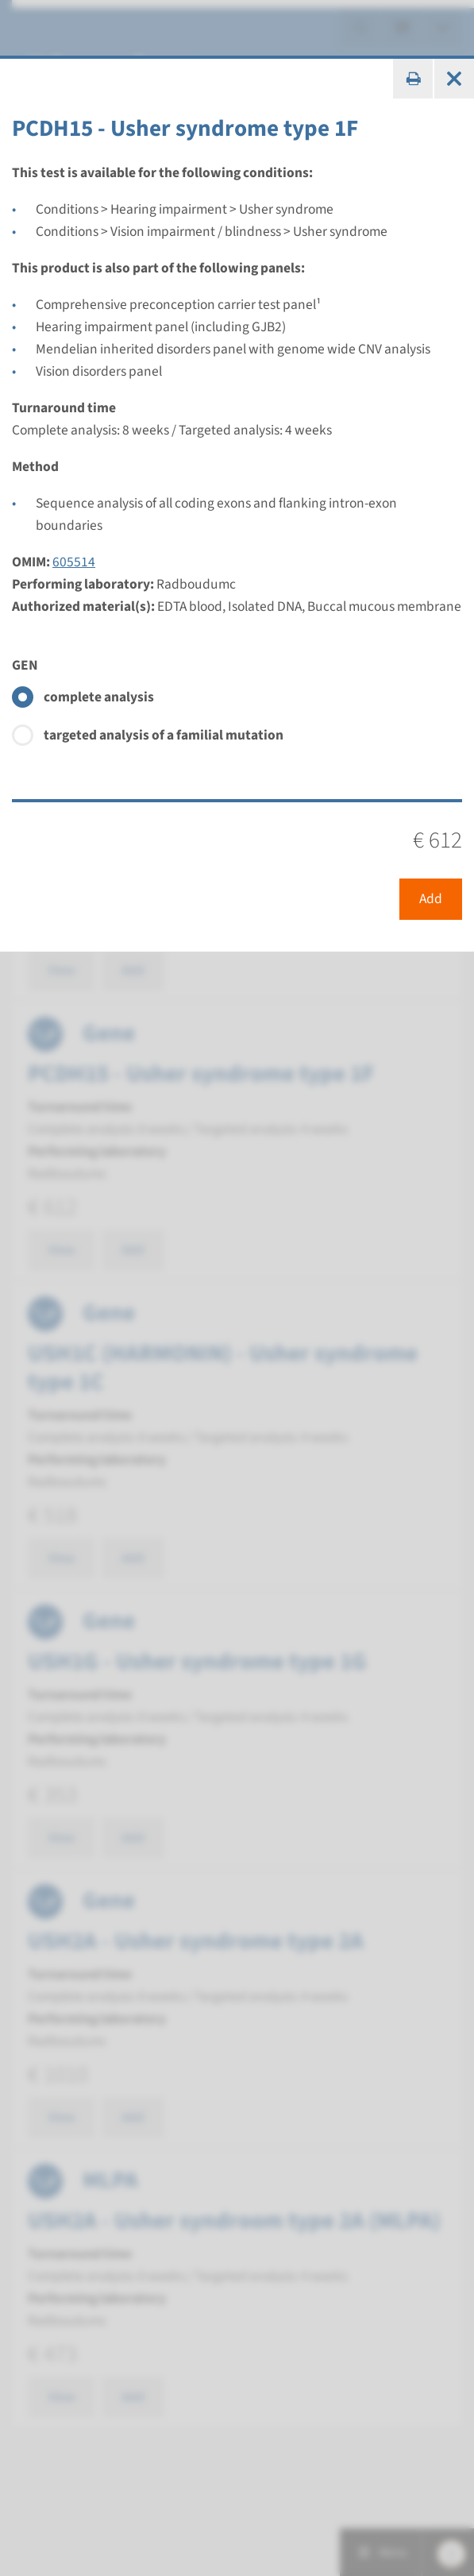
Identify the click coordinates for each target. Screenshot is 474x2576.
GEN (25, 665)
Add (430, 899)
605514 (73, 562)
